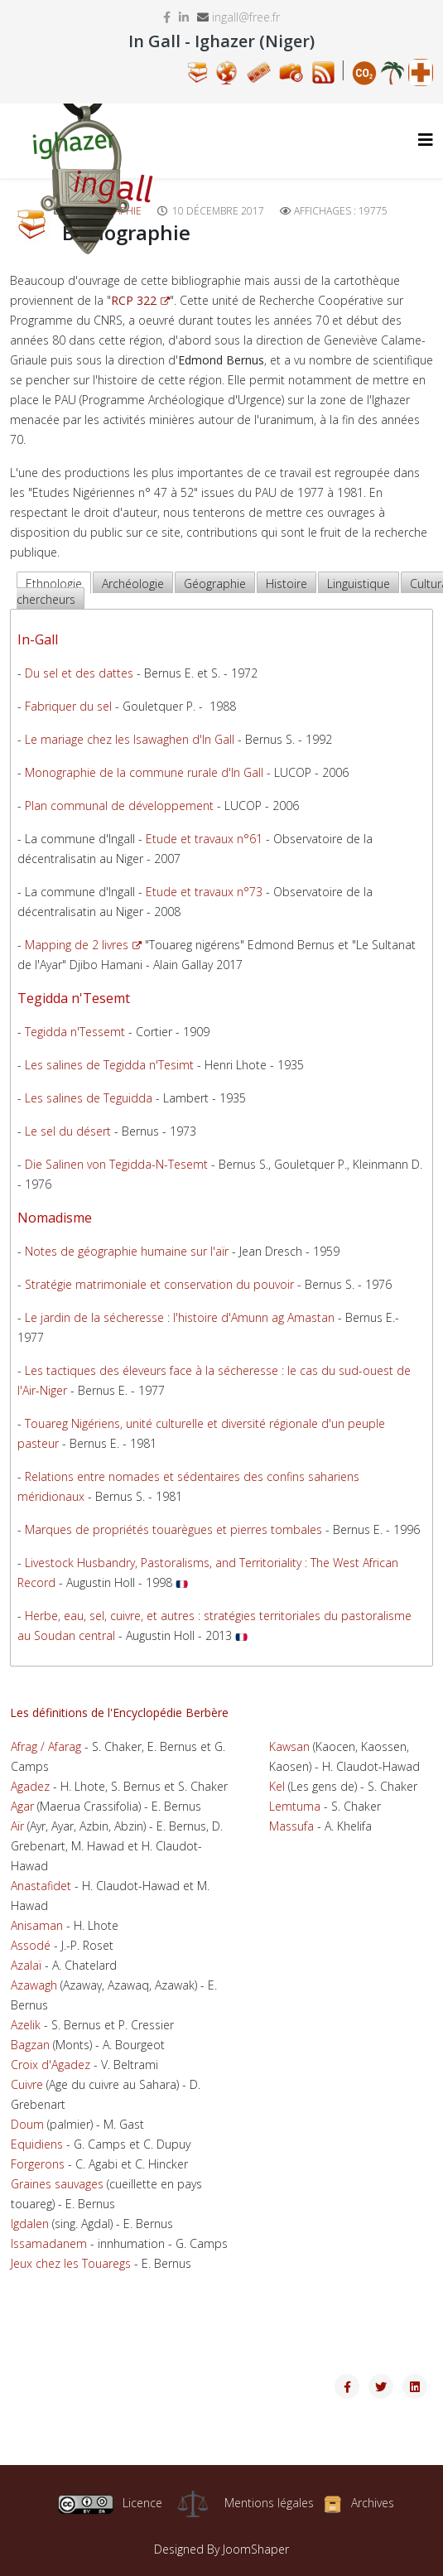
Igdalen (30, 2223)
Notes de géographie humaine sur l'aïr (127, 1251)
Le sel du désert (68, 1131)
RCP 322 (140, 300)
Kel (277, 1786)
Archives (372, 2503)
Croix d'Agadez (50, 2064)
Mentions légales (269, 2503)
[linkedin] (184, 17)
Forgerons (38, 2164)
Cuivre (27, 2084)
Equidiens (37, 2144)
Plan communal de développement (119, 805)
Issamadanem (49, 2243)
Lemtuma (294, 1806)
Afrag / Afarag (46, 1746)
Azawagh (34, 1985)
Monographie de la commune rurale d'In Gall (144, 772)
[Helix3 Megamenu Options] (425, 140)
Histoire (286, 583)
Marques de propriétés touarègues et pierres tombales (173, 1529)
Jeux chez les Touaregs (71, 2263)
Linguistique (358, 583)
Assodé (31, 1945)
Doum (27, 2124)
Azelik (26, 2025)
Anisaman (37, 1925)
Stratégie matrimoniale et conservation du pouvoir (159, 1284)
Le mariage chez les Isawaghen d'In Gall (129, 739)
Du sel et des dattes (79, 673)
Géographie (215, 583)
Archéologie (133, 583)
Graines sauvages (57, 2184)
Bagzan (30, 2045)
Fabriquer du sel (68, 706)
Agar (22, 1806)
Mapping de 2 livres (83, 945)
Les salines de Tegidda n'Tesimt (109, 1065)
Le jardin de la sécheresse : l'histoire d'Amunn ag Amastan (180, 1317)
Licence (109, 2503)
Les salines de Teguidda (88, 1098)
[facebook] (167, 17)
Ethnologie (54, 583)
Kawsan (289, 1746)
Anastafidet (41, 1885)
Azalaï (26, 1965)
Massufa (291, 1826)
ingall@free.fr (246, 17)
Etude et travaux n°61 (204, 839)
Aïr (17, 1826)
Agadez (30, 1786)
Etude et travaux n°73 (204, 892)
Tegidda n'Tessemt (75, 1032)
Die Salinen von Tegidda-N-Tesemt (116, 1164)
